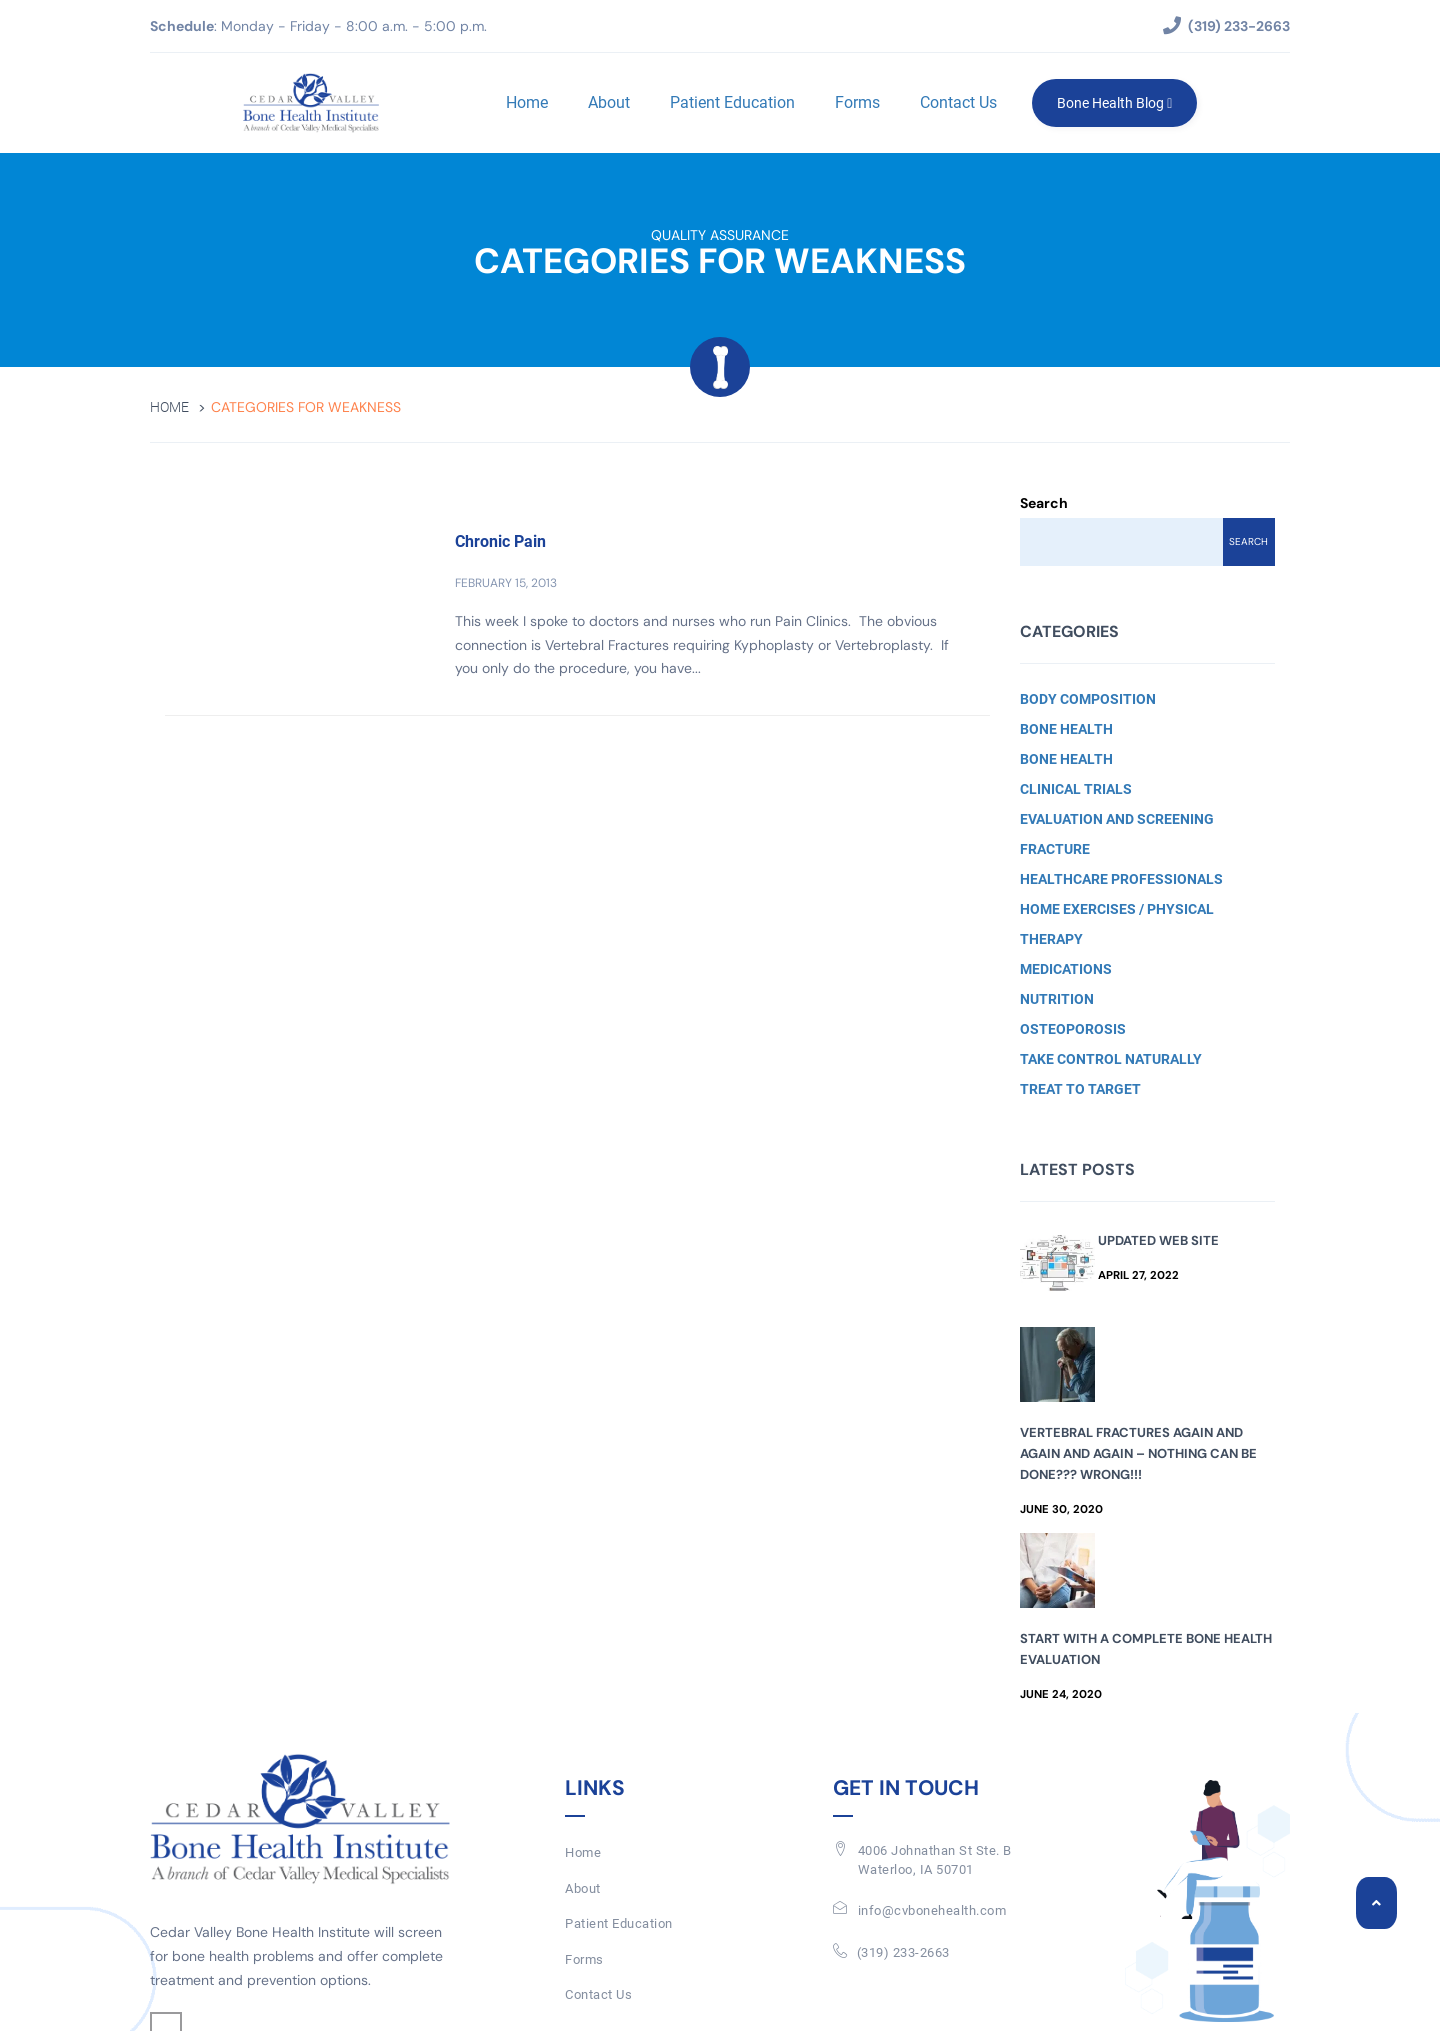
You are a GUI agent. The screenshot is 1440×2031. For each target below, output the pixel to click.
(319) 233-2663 (903, 1952)
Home (527, 102)
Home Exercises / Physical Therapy (1117, 924)
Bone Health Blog (1114, 103)
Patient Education (732, 102)
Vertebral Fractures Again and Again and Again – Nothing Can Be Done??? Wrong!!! (1138, 1453)
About (609, 102)
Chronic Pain (500, 541)
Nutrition (1057, 999)
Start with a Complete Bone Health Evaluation (1146, 1649)
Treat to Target (1080, 1089)
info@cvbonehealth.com (932, 1910)
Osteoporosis (1073, 1029)
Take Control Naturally (1111, 1059)
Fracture (1055, 849)
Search (1044, 503)
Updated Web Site (1158, 1240)
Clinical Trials (1076, 789)
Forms (857, 102)
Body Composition (1088, 699)
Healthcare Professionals (1121, 879)
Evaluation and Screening (1117, 819)
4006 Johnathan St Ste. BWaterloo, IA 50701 (935, 1860)
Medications (1066, 969)
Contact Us (958, 102)
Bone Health (1066, 729)
